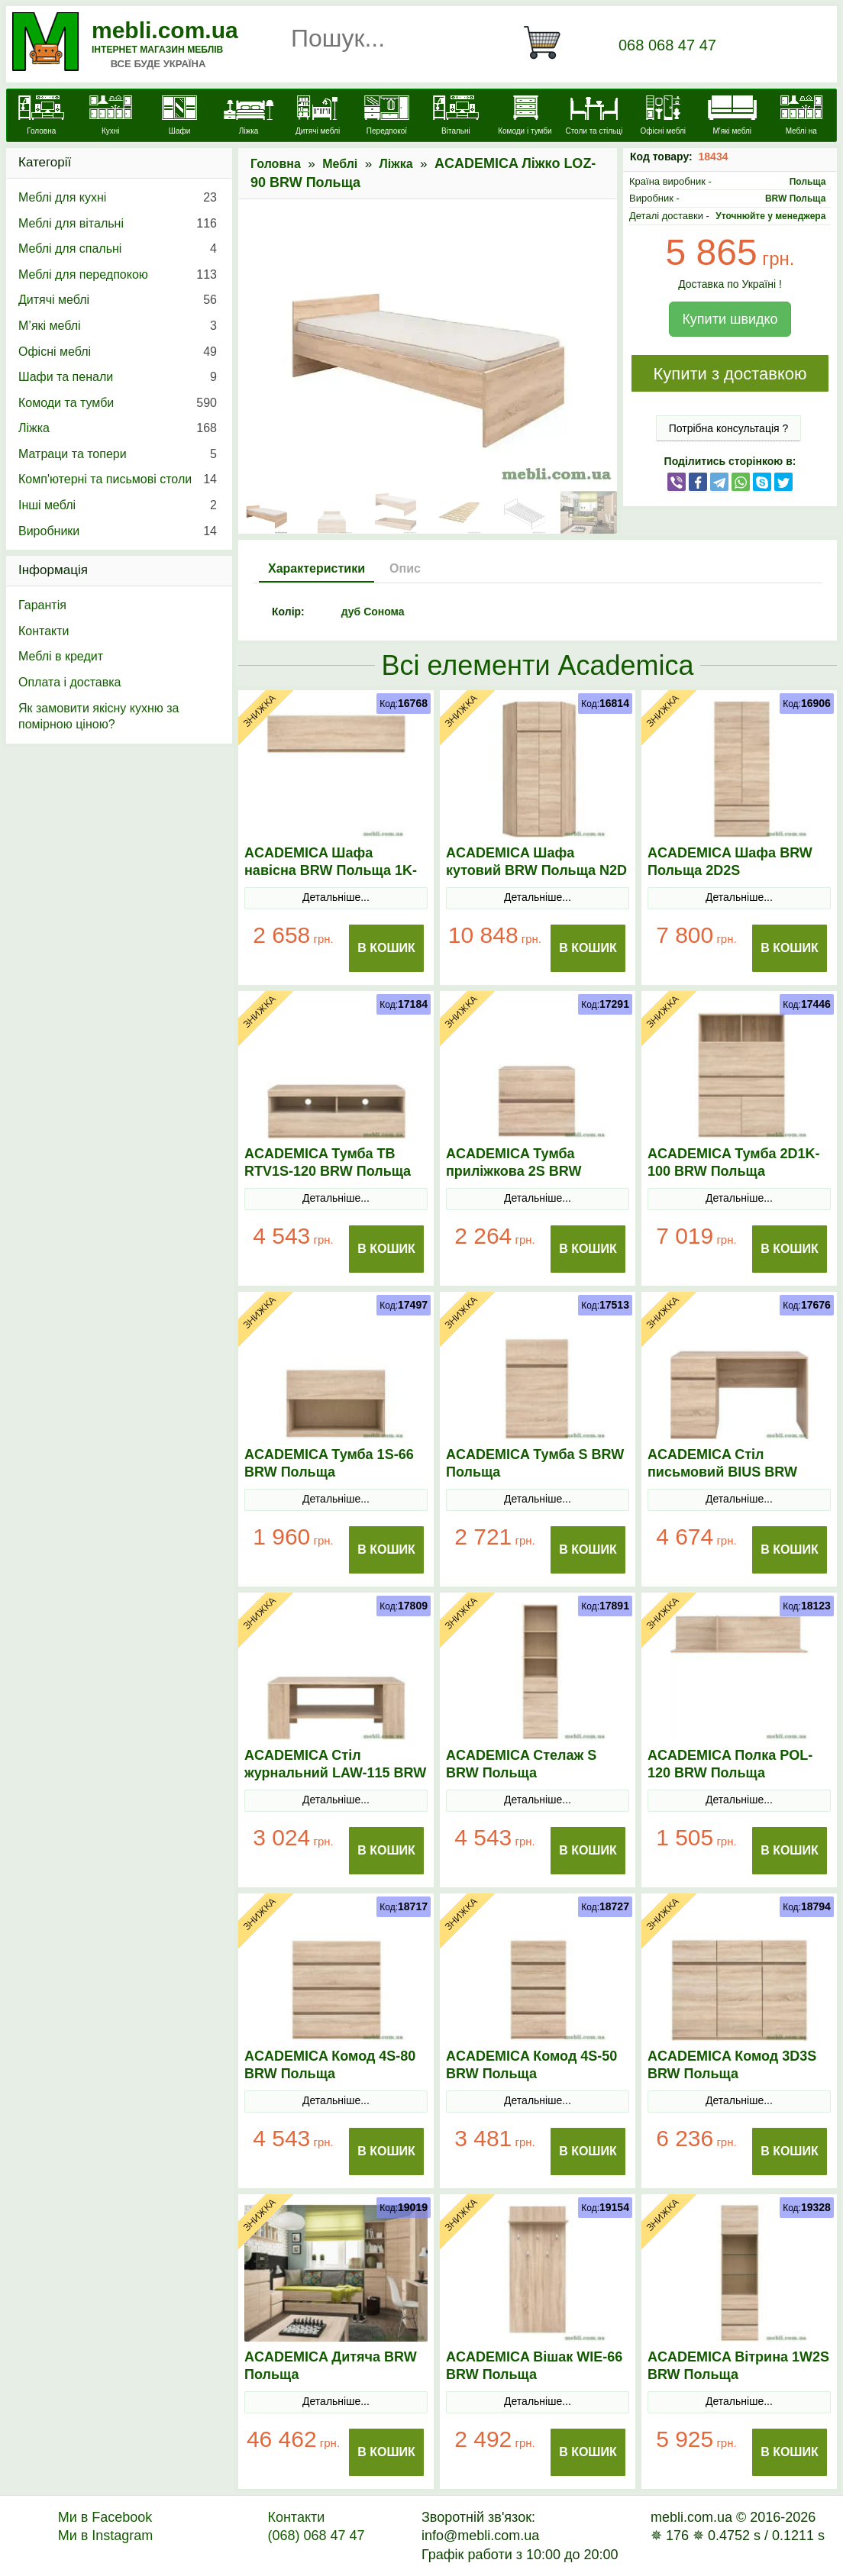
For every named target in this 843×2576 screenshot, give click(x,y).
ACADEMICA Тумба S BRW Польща (535, 1463)
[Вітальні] (456, 116)
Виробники (117, 531)
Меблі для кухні (117, 197)
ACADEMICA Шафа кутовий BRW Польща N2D (536, 861)
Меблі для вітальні (117, 223)
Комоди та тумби (117, 403)
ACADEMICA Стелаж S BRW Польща (521, 1764)
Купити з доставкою (729, 373)
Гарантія (42, 605)
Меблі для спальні (117, 248)
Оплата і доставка (69, 682)
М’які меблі (117, 326)
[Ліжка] (248, 116)
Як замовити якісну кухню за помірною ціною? (98, 716)
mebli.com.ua (165, 30)
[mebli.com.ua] (41, 116)
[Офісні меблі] (662, 116)
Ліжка (396, 163)
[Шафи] (179, 116)
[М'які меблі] (732, 116)
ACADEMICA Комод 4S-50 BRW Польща (531, 2064)
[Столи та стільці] (594, 116)
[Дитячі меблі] (317, 116)
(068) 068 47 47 (315, 2535)
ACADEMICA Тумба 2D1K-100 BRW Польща (734, 1162)
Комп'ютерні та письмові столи (117, 479)
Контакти (43, 631)
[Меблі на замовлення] (801, 124)
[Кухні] (110, 116)
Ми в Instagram (105, 2535)
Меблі (339, 163)
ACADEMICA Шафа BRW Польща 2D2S (730, 861)
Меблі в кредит (60, 656)
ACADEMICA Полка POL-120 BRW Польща (730, 1764)
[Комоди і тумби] (524, 116)
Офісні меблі (117, 352)
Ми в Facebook (105, 2517)
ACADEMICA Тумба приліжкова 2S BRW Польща (513, 1171)
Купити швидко (729, 319)
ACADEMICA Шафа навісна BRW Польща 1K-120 (330, 870)
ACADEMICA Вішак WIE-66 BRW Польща (534, 2365)
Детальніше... (336, 897)
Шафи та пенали (117, 377)
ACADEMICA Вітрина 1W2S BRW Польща (738, 2365)
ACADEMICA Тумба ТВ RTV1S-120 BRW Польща (327, 1162)
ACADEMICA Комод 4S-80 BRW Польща (329, 2064)
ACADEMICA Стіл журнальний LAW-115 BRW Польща (335, 1773)
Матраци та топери (117, 454)
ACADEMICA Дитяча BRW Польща (330, 2365)
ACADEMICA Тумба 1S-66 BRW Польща (329, 1463)
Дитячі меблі (117, 300)
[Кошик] (548, 42)
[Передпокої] (386, 116)
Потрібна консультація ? (729, 428)
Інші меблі (117, 505)
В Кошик (386, 947)
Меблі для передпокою (117, 274)
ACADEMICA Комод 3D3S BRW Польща (732, 2064)
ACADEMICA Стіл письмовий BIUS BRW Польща (722, 1472)
